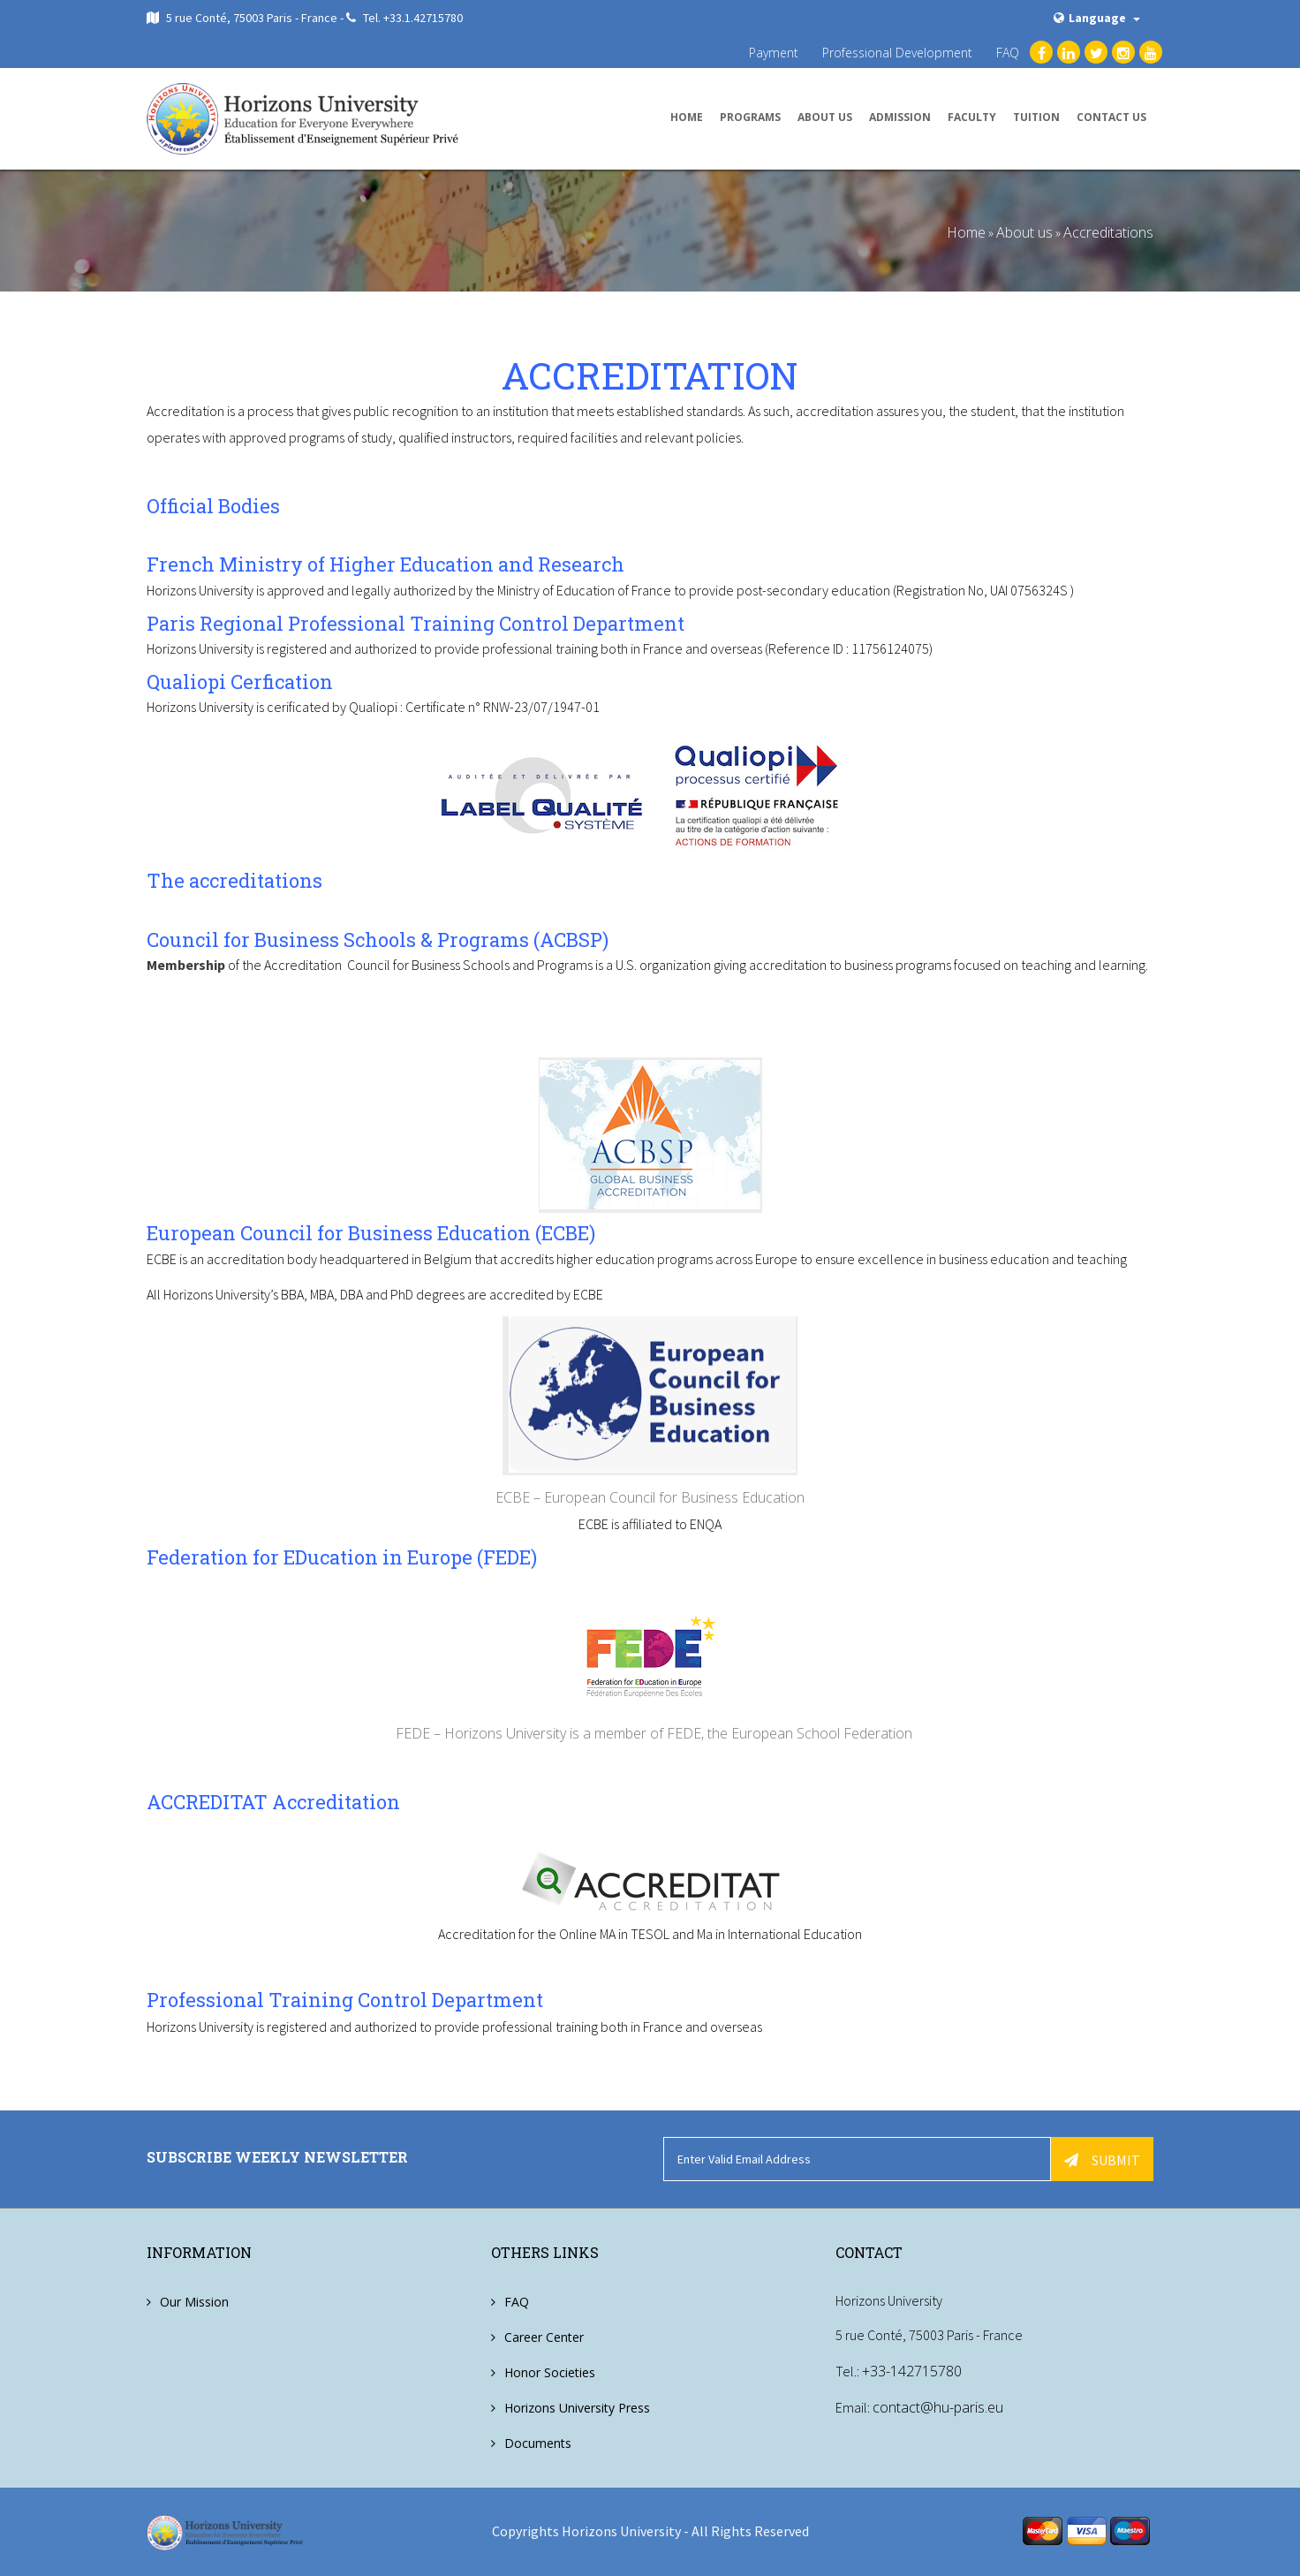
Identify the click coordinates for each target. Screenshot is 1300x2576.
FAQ (1007, 52)
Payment (773, 52)
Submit (1102, 2159)
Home (686, 117)
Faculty (972, 117)
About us (824, 117)
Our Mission (194, 2300)
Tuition (1036, 117)
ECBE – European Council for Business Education (650, 1497)
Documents (537, 2442)
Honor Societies (549, 2371)
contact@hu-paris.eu (938, 2406)
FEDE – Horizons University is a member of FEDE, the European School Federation (650, 1732)
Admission (900, 117)
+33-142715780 (912, 2371)
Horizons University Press (577, 2406)
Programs (750, 117)
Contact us (1111, 117)
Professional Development (897, 52)
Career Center (544, 2336)
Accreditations (1108, 232)
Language (1097, 18)
